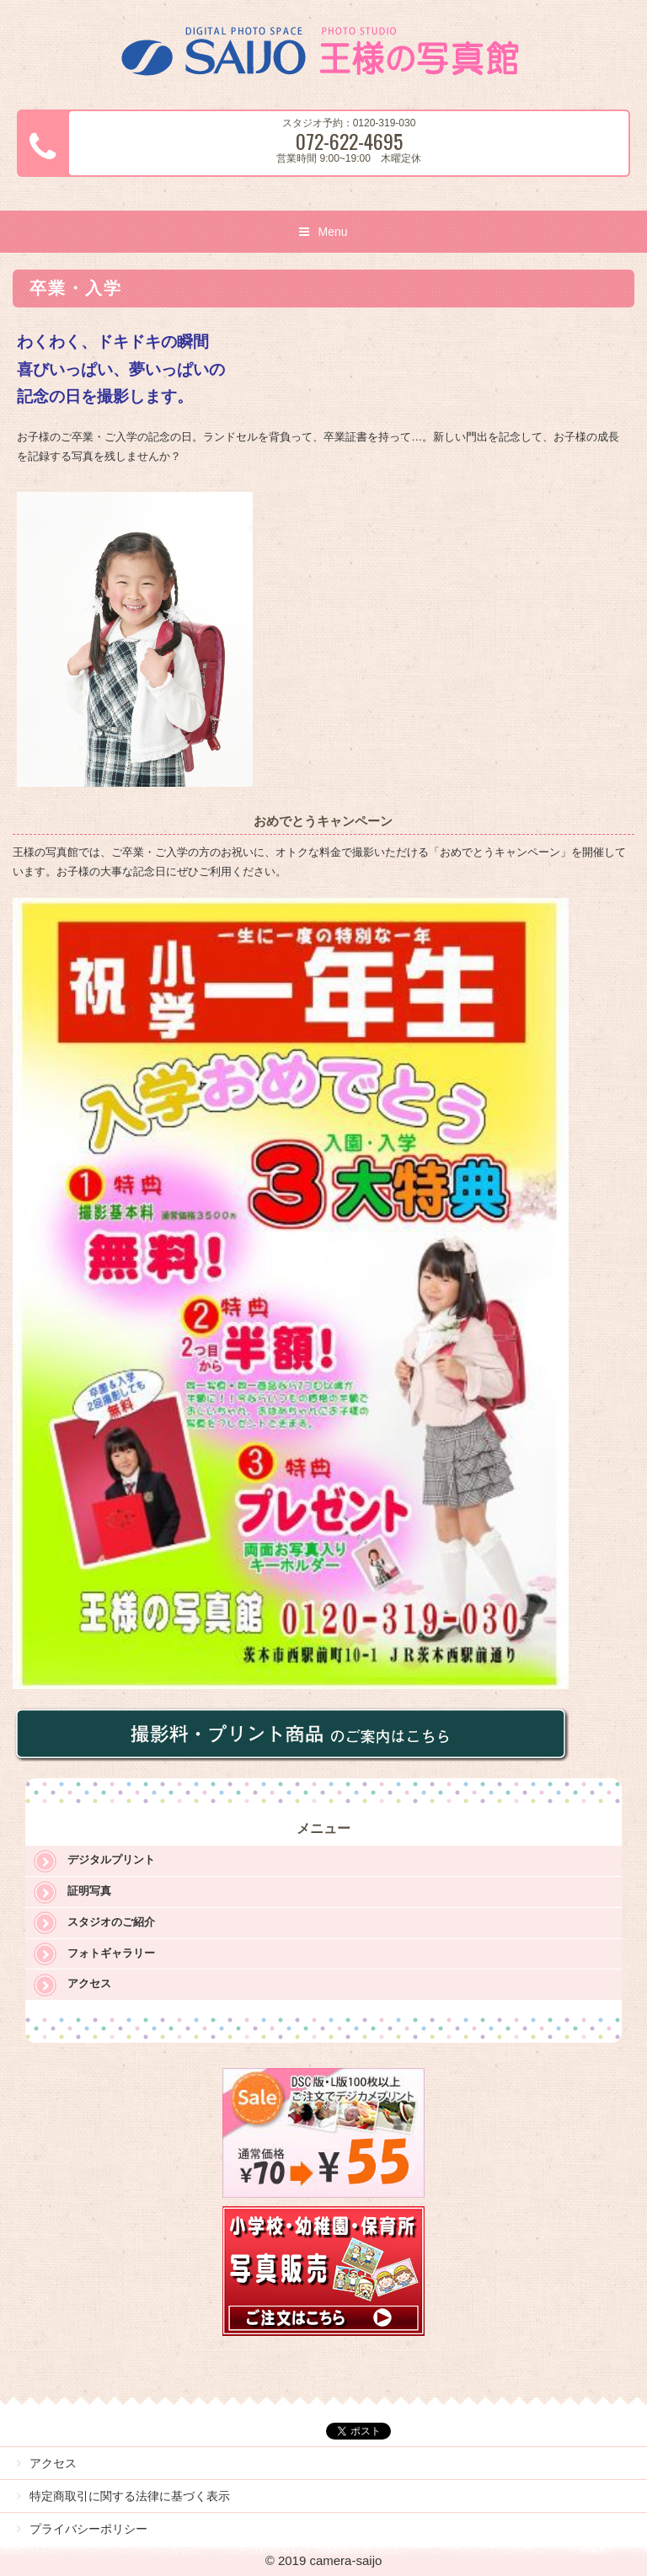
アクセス (89, 1983)
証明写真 (89, 1890)
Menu (332, 231)
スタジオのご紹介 (111, 1922)
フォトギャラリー (111, 1953)
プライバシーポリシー (88, 2529)
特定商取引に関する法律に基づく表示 (129, 2496)
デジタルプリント (111, 1859)
